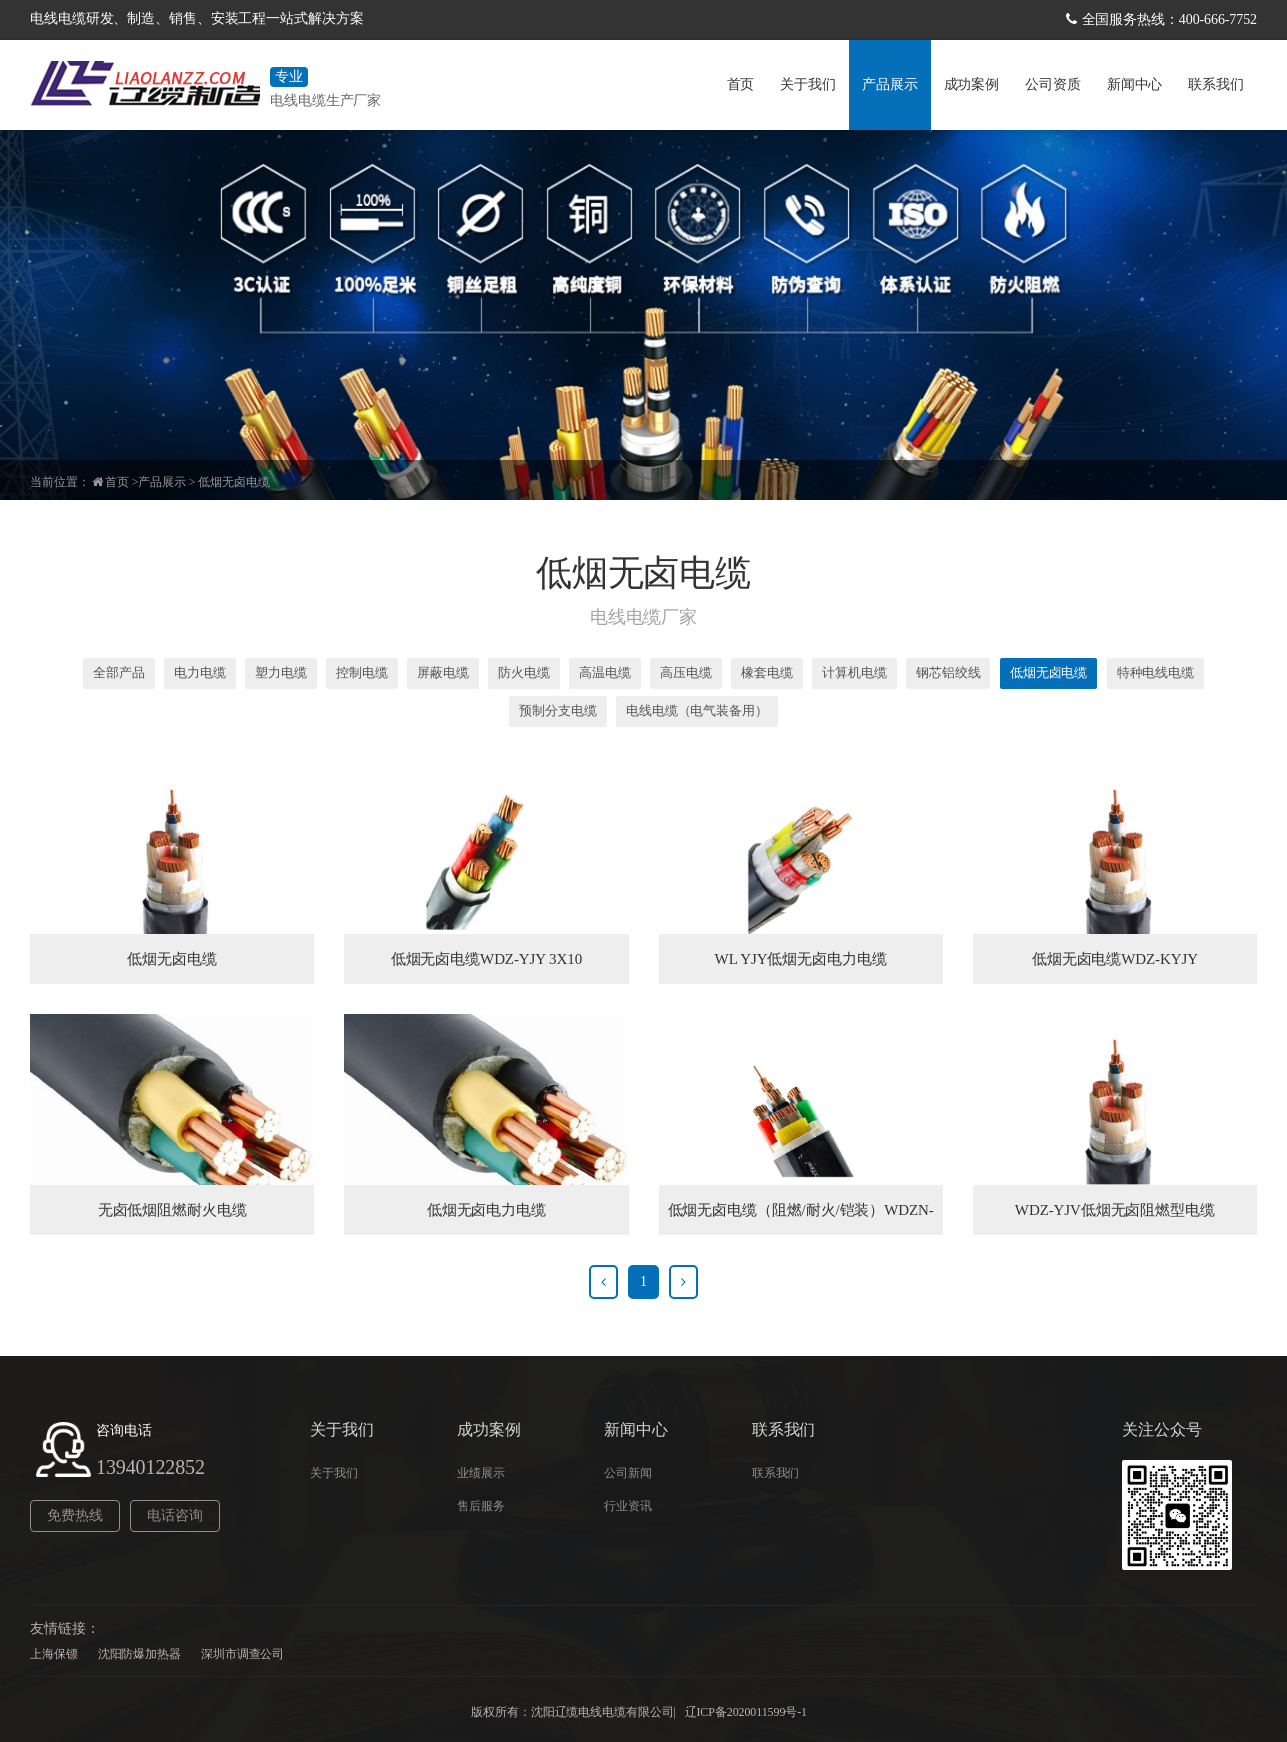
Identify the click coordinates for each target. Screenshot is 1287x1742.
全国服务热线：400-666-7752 (1169, 19)
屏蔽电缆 (443, 672)
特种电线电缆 (1155, 672)
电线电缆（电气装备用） (697, 710)
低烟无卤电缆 (233, 482)
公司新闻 (628, 1473)
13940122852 (150, 1467)
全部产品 (119, 672)
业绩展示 (481, 1473)
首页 (741, 84)
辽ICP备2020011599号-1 (746, 1712)
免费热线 (75, 1515)
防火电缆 (524, 672)
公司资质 (1053, 84)
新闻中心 (1135, 84)
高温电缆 (605, 672)
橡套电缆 (767, 672)
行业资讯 (628, 1506)
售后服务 (481, 1506)
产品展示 (890, 84)
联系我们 (1216, 84)
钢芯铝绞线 (948, 672)
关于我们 (808, 84)
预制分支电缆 (557, 710)
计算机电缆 (854, 672)
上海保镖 (54, 1654)
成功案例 (972, 84)
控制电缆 (362, 672)
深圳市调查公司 (242, 1654)
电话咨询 (175, 1515)
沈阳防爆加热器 (139, 1654)
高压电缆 (686, 672)
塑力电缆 (281, 672)
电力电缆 (200, 672)
